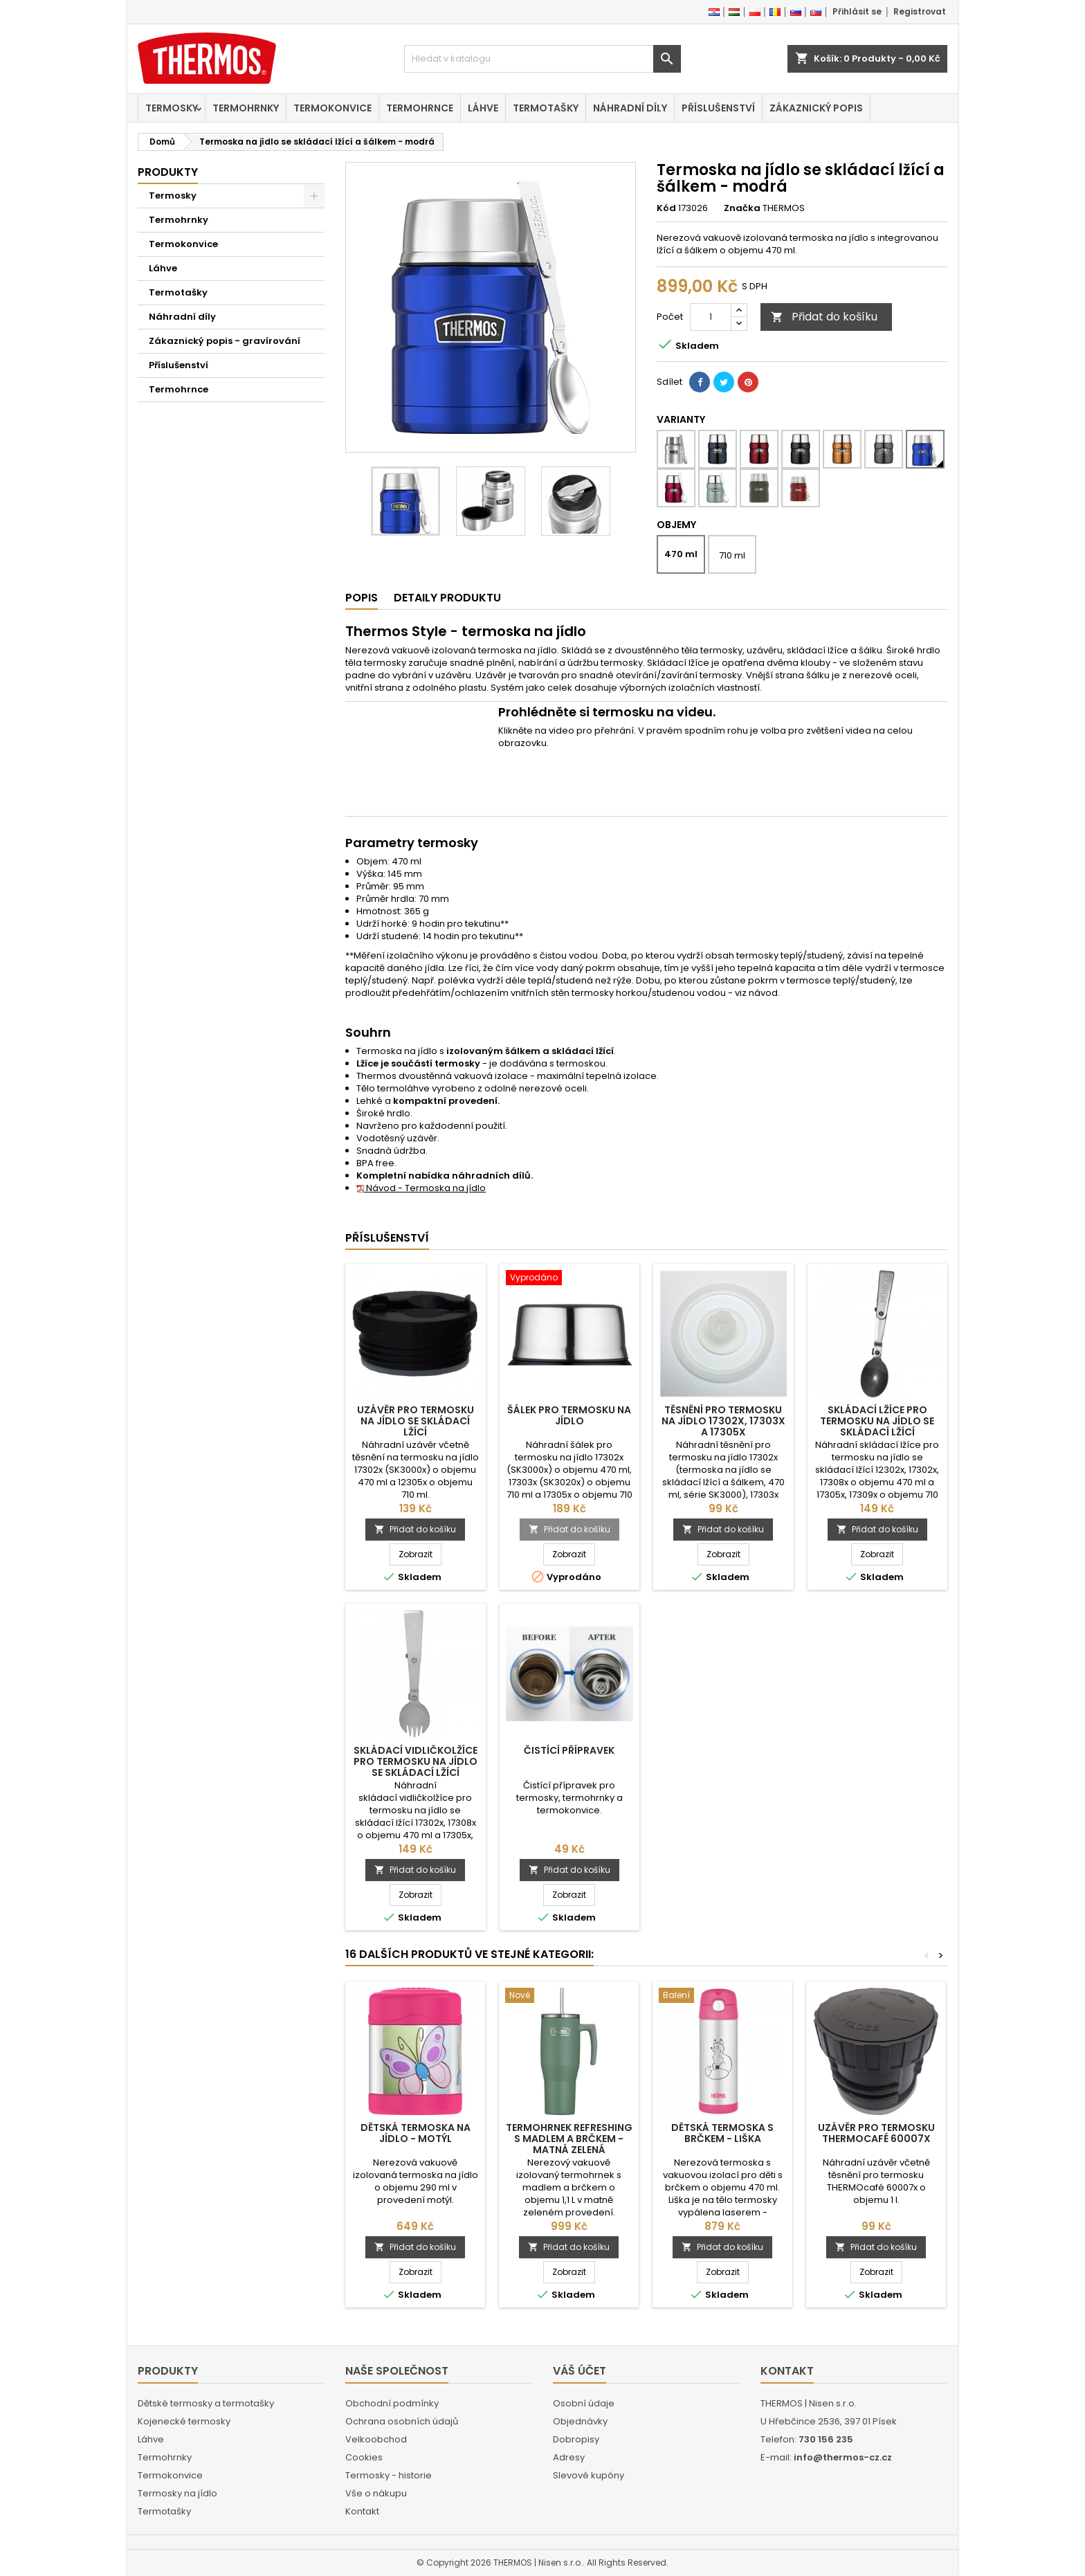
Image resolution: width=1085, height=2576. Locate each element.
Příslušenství (718, 108)
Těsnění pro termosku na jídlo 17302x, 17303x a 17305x (723, 1421)
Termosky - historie (388, 2475)
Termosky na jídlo (177, 2493)
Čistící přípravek (569, 1750)
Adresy (569, 2457)
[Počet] (710, 317)
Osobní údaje (583, 2403)
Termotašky (545, 108)
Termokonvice (332, 108)
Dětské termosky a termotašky (206, 2403)
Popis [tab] (361, 598)
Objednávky (580, 2421)
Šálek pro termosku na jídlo (569, 1415)
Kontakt (362, 2511)
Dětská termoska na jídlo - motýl (416, 2133)
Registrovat (919, 11)
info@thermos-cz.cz (843, 2457)
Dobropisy (576, 2439)
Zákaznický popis (816, 108)
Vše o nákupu (376, 2493)
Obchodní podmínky (392, 2403)
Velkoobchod (376, 2439)
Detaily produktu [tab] (447, 598)
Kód (666, 208)
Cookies (364, 2457)
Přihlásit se (857, 11)
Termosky (171, 108)
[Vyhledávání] (542, 59)
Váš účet (579, 2371)
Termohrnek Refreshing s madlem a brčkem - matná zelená (569, 2139)
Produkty (168, 172)
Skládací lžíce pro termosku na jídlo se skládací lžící (877, 1421)
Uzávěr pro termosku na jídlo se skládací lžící (415, 1421)
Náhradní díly (630, 108)
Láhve (483, 108)
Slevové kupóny (588, 2475)
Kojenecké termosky (184, 2421)
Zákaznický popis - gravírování (224, 340)
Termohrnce (419, 108)
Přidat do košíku (824, 317)
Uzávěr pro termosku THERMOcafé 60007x (876, 2133)
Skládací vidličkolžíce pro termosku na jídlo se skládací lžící (415, 1761)
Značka (742, 208)
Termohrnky (245, 108)
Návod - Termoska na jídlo (421, 1188)
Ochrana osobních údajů (401, 2421)
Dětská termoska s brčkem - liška (722, 2133)
